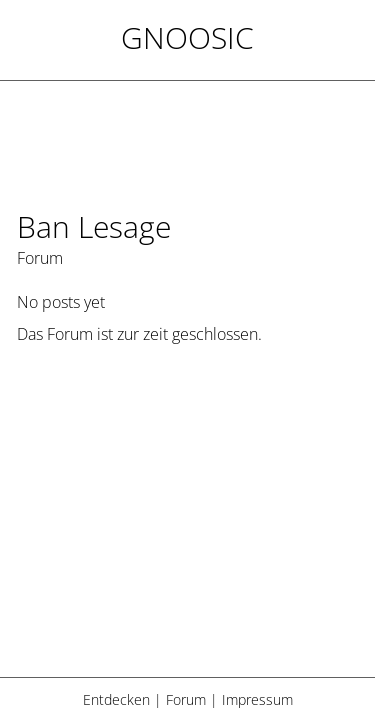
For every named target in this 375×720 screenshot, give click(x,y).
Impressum (257, 699)
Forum (186, 699)
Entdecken (116, 699)
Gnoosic (187, 37)
